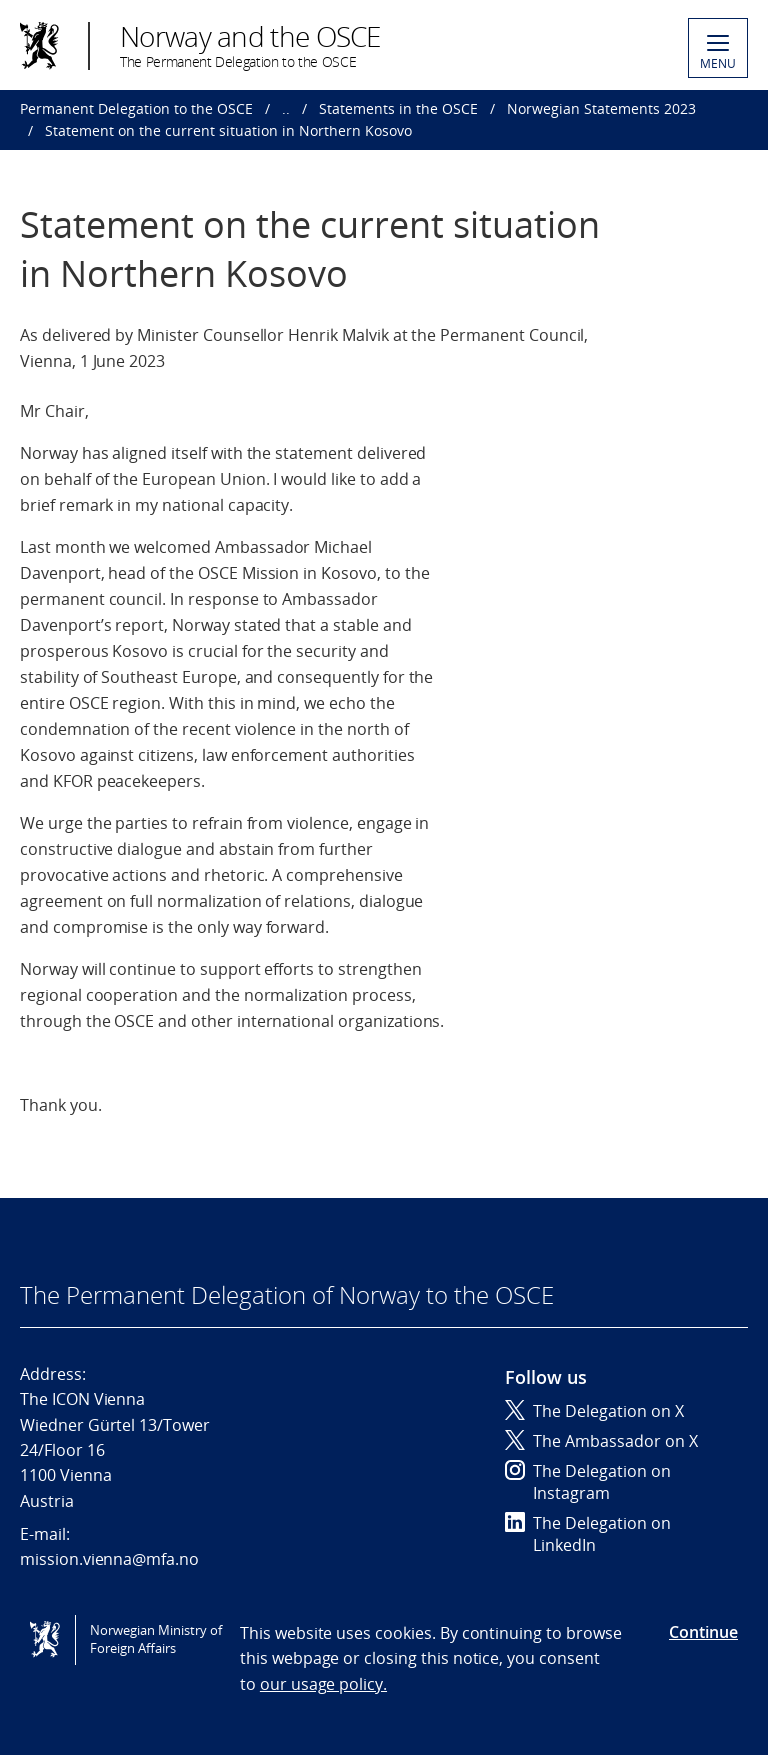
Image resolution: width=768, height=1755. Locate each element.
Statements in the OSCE (398, 108)
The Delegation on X (594, 1411)
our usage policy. (323, 1684)
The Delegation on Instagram (588, 1482)
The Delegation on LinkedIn (588, 1534)
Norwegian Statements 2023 (601, 108)
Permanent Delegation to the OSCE (136, 108)
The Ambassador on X (601, 1441)
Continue (703, 1632)
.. (286, 108)
